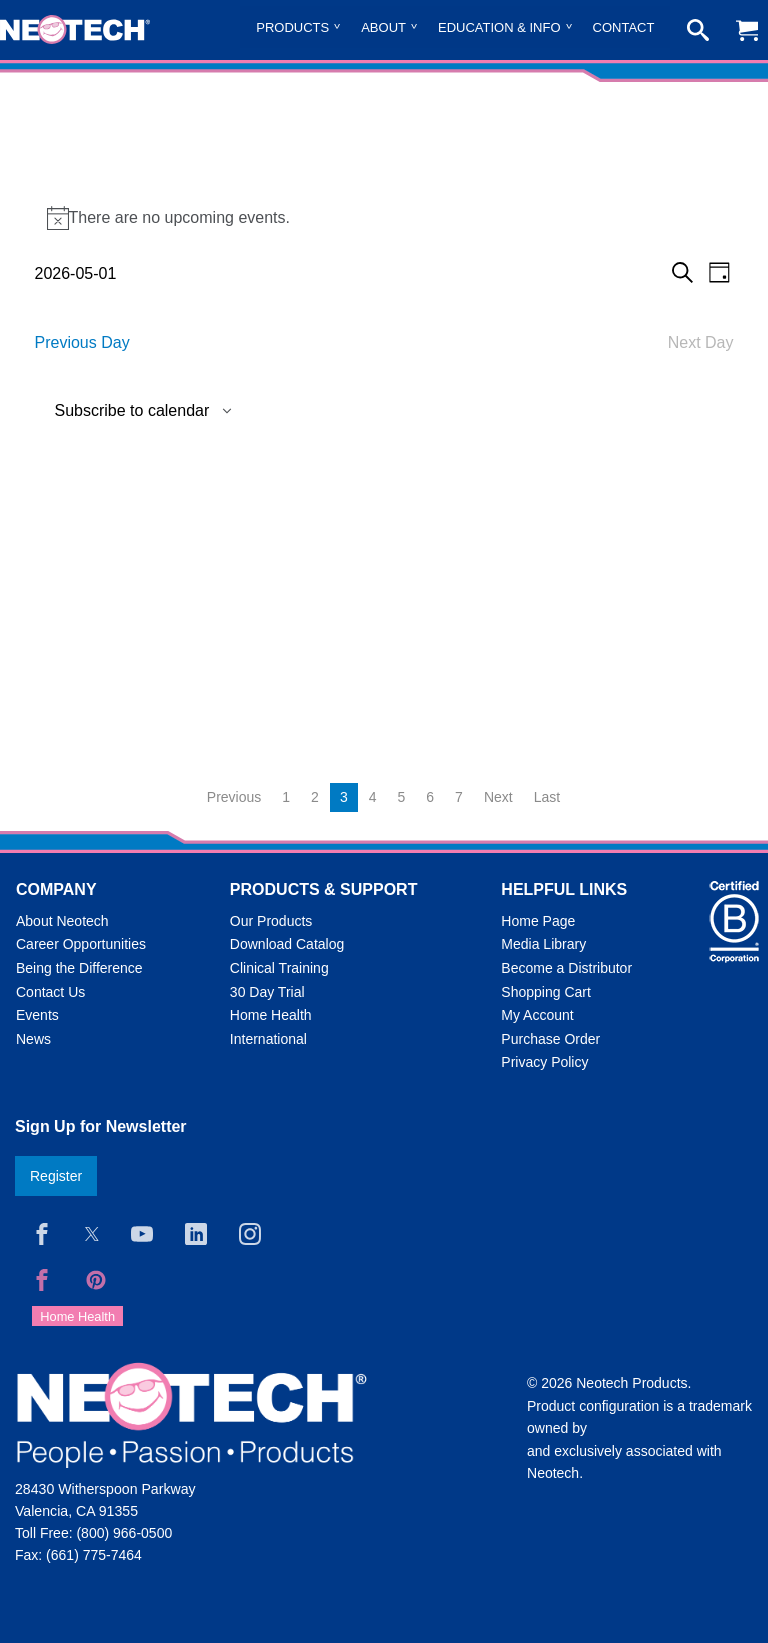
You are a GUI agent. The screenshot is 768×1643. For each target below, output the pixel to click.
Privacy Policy (544, 1062)
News (33, 1039)
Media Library (543, 944)
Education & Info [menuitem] (499, 27)
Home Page (538, 921)
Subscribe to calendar (132, 411)
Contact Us (50, 992)
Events (37, 1015)
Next (498, 797)
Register (56, 1176)
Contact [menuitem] (624, 27)
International (268, 1039)
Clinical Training (279, 968)
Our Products (271, 921)
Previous (234, 797)
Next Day (701, 342)
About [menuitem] (383, 27)
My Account (537, 1015)
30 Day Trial (267, 992)
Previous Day (82, 342)
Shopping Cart (546, 992)
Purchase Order (550, 1039)
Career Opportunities (81, 944)
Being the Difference (79, 968)
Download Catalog (287, 944)
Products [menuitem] (292, 27)
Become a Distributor (566, 968)
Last (547, 797)
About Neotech (62, 921)
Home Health (271, 1015)
